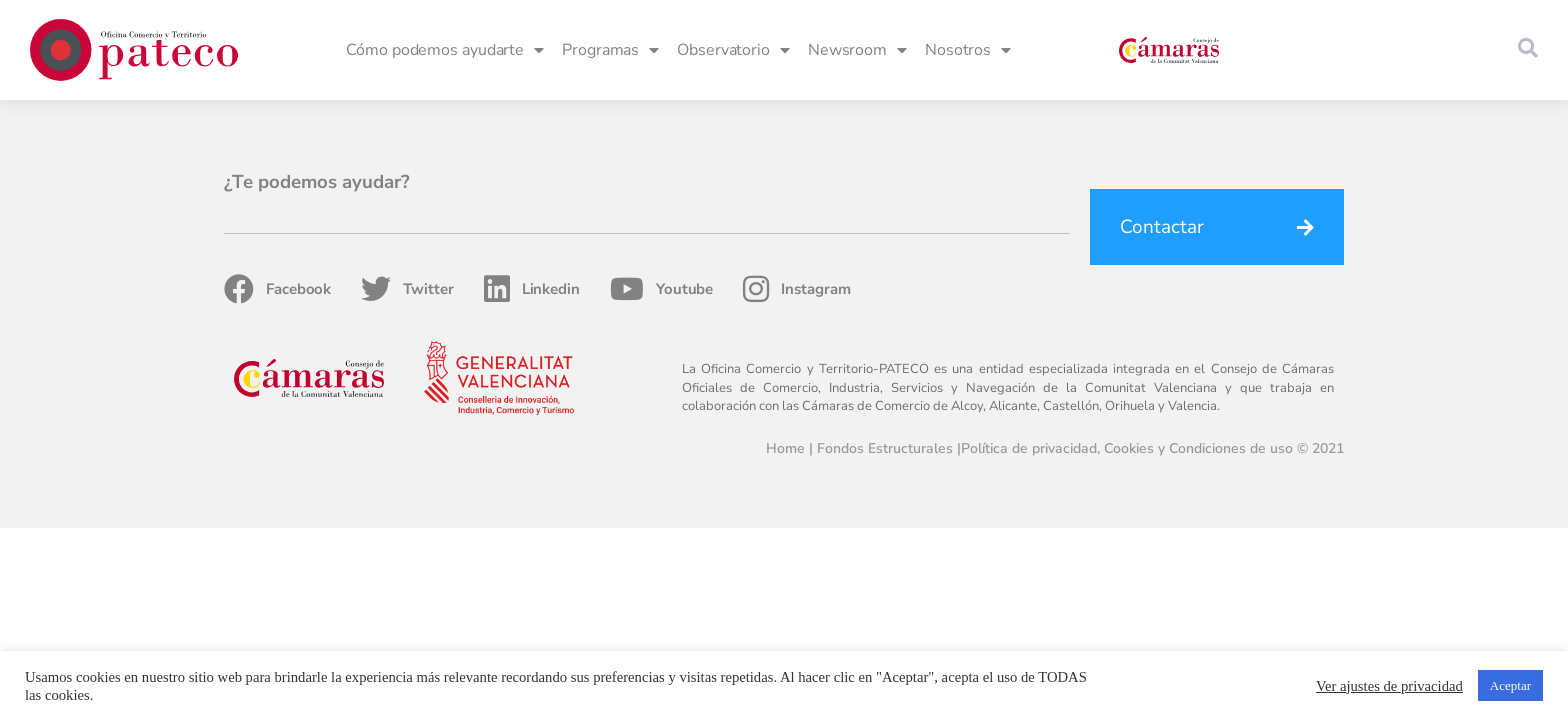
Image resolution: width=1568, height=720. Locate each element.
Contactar (1162, 227)
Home (785, 448)
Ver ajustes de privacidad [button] (1389, 686)
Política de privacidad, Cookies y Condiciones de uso (1127, 448)
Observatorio (733, 50)
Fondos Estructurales (885, 448)
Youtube (661, 289)
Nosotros (968, 50)
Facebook (277, 289)
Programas (610, 50)
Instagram (796, 289)
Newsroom (857, 50)
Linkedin (532, 289)
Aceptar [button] (1510, 685)
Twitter (407, 289)
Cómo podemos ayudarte (445, 50)
